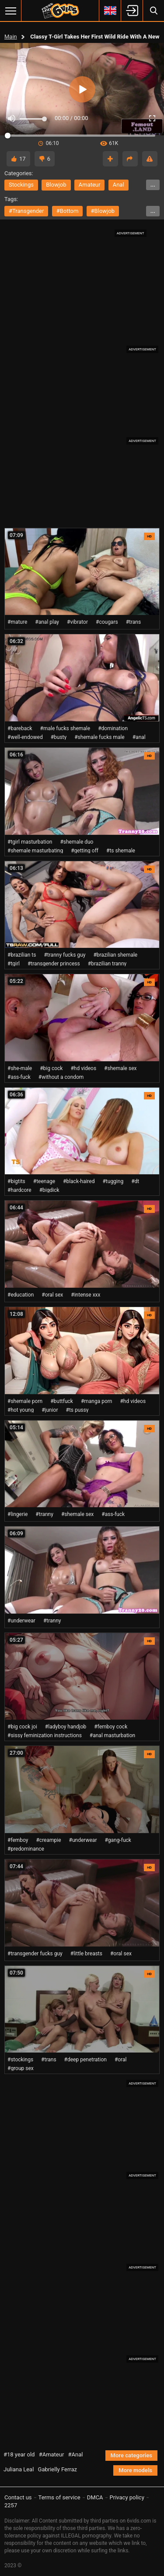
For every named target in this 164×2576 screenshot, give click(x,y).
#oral (121, 2060)
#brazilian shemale (115, 955)
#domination (113, 728)
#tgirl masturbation (29, 842)
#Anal (75, 2454)
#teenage (44, 1181)
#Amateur (51, 2454)
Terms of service (59, 2497)
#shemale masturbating (35, 851)
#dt (135, 1181)
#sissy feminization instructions (44, 1735)
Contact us (18, 2497)
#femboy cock (110, 1727)
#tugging (112, 1181)
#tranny (44, 1514)
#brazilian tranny (107, 964)
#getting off (84, 851)
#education (20, 1295)
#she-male (19, 1068)
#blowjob (103, 211)
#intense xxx (85, 1295)
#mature (17, 622)
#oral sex (52, 1295)
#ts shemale (120, 851)
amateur (90, 184)
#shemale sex (120, 1068)
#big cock (51, 1068)
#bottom (67, 211)
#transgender (26, 211)
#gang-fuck (118, 1840)
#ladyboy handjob (65, 1727)
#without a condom (61, 1077)
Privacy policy (127, 2497)
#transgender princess (54, 964)
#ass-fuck (19, 1077)
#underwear (21, 1621)
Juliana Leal (18, 2469)
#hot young (20, 1410)
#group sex (20, 2068)
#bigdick (49, 1190)
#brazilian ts (21, 955)
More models (135, 2470)
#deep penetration (85, 2060)
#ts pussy (77, 1410)
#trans (133, 622)
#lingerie (17, 1514)
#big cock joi (22, 1727)
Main (10, 36)
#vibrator (77, 622)
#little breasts (86, 1954)
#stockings (20, 2060)
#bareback (19, 728)
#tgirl (13, 964)
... (152, 184)
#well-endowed (25, 737)
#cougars (107, 622)
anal (118, 184)
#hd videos (83, 1068)
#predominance (25, 1849)
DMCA (95, 2497)
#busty (59, 737)
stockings (21, 184)
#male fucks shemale (65, 728)
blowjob (56, 184)
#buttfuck (61, 1401)
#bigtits (16, 1181)
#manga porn (96, 1401)
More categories (131, 2455)
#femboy (17, 1840)
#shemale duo (76, 842)
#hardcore (19, 1190)
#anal (139, 737)
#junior (50, 1410)
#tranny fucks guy (64, 955)
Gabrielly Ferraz (57, 2469)
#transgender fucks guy (35, 1954)
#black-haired (78, 1181)
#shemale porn (24, 1401)
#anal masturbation (112, 1735)
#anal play (47, 622)
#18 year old (19, 2454)
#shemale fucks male (99, 737)
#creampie (48, 1840)
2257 (10, 2505)
